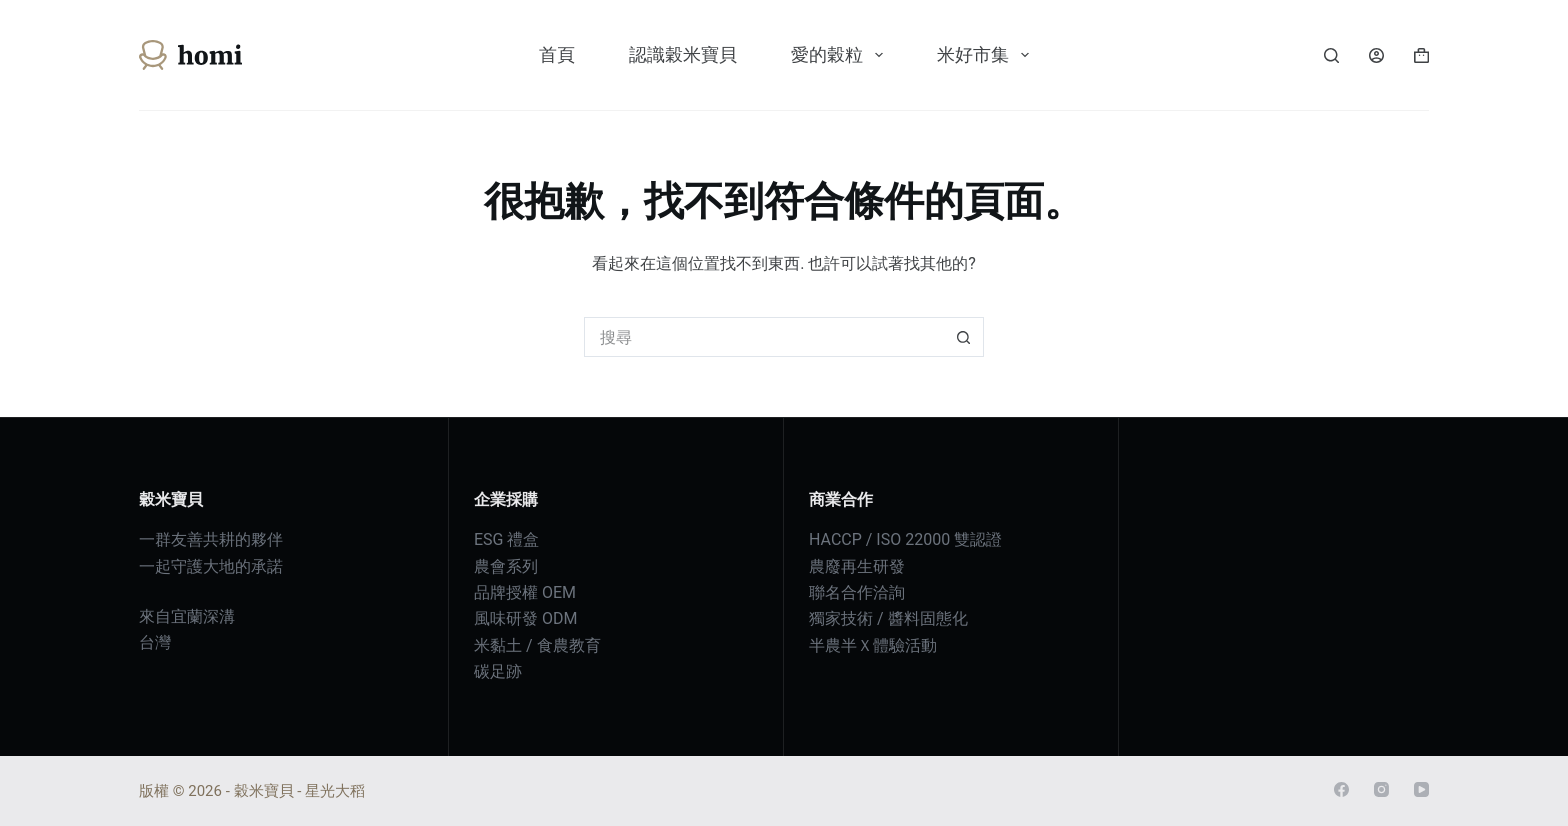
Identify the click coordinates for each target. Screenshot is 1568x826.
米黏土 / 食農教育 (537, 645)
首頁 (557, 54)
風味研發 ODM (525, 618)
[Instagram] (1381, 789)
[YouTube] (1421, 789)
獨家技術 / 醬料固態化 (888, 618)
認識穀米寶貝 (683, 54)
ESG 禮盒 (506, 539)
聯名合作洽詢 (857, 592)
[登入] (1376, 55)
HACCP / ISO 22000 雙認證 (905, 539)
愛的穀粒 (841, 55)
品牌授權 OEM (525, 592)
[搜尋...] (764, 337)
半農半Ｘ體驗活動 (873, 645)
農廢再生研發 (857, 566)
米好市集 (987, 55)
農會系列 (506, 566)
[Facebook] (1341, 789)
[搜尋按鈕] (964, 337)
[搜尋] (1331, 55)
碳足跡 (498, 671)
